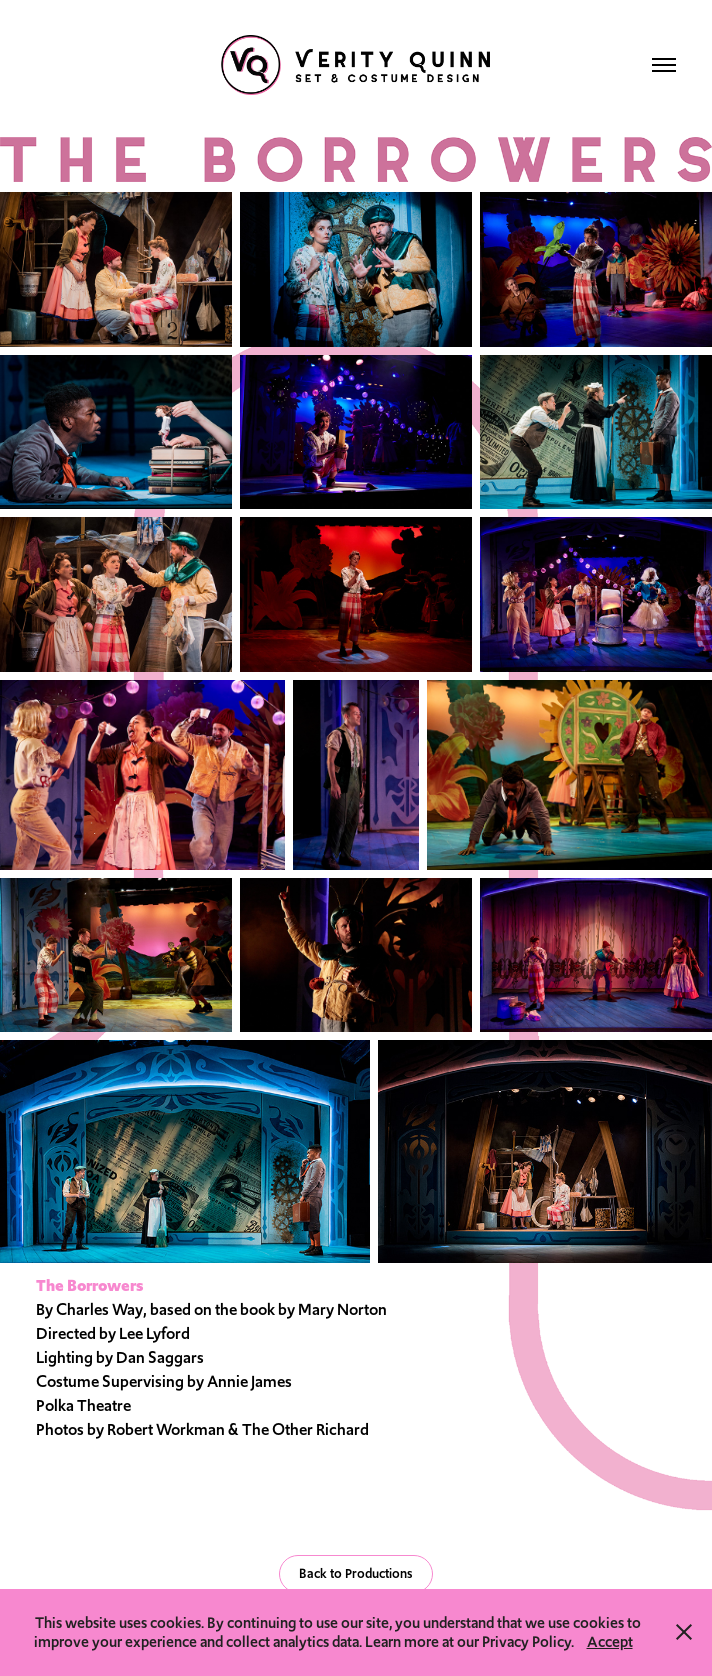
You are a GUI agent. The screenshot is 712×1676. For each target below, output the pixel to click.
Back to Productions (356, 1573)
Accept (610, 1641)
